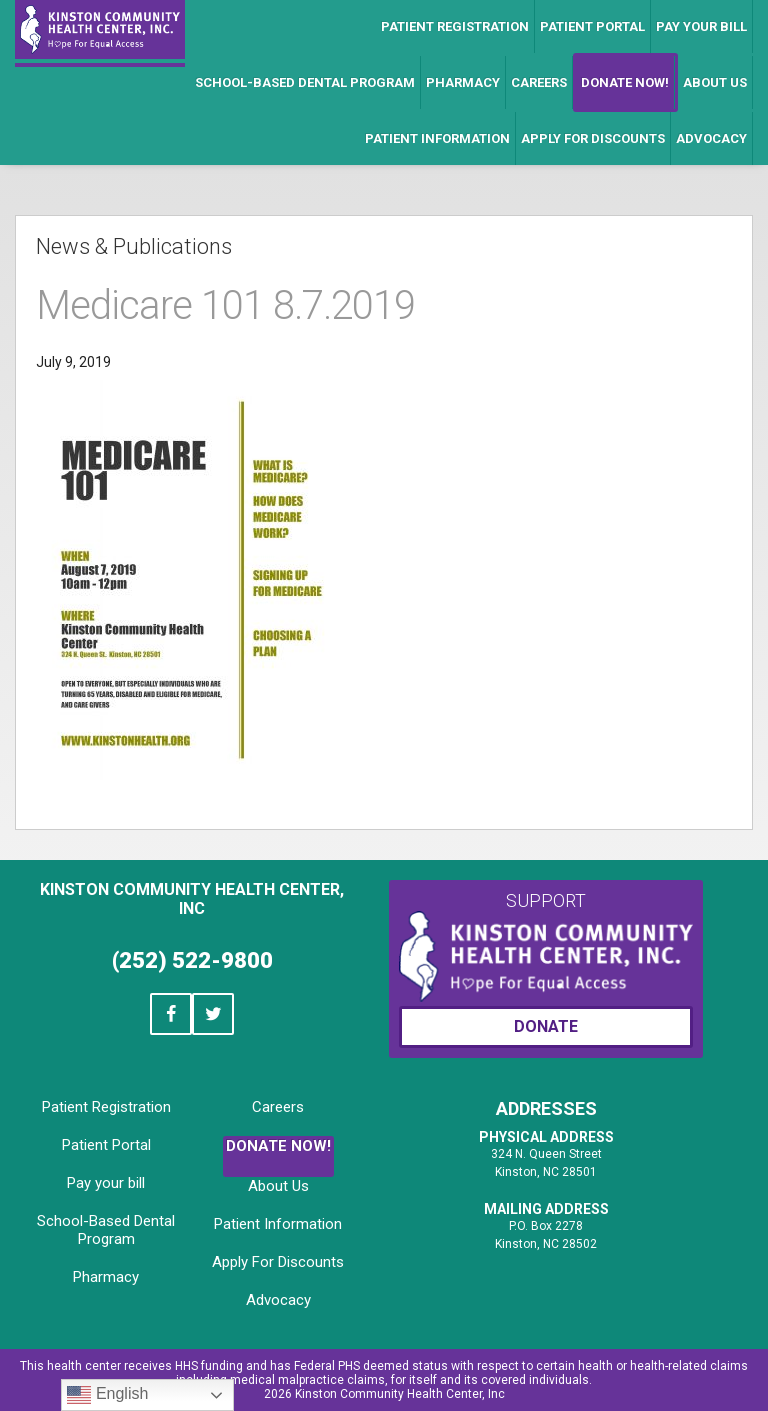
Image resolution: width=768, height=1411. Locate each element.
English (107, 1395)
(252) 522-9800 (192, 960)
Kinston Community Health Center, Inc (192, 899)
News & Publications (134, 246)
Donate (546, 1026)
